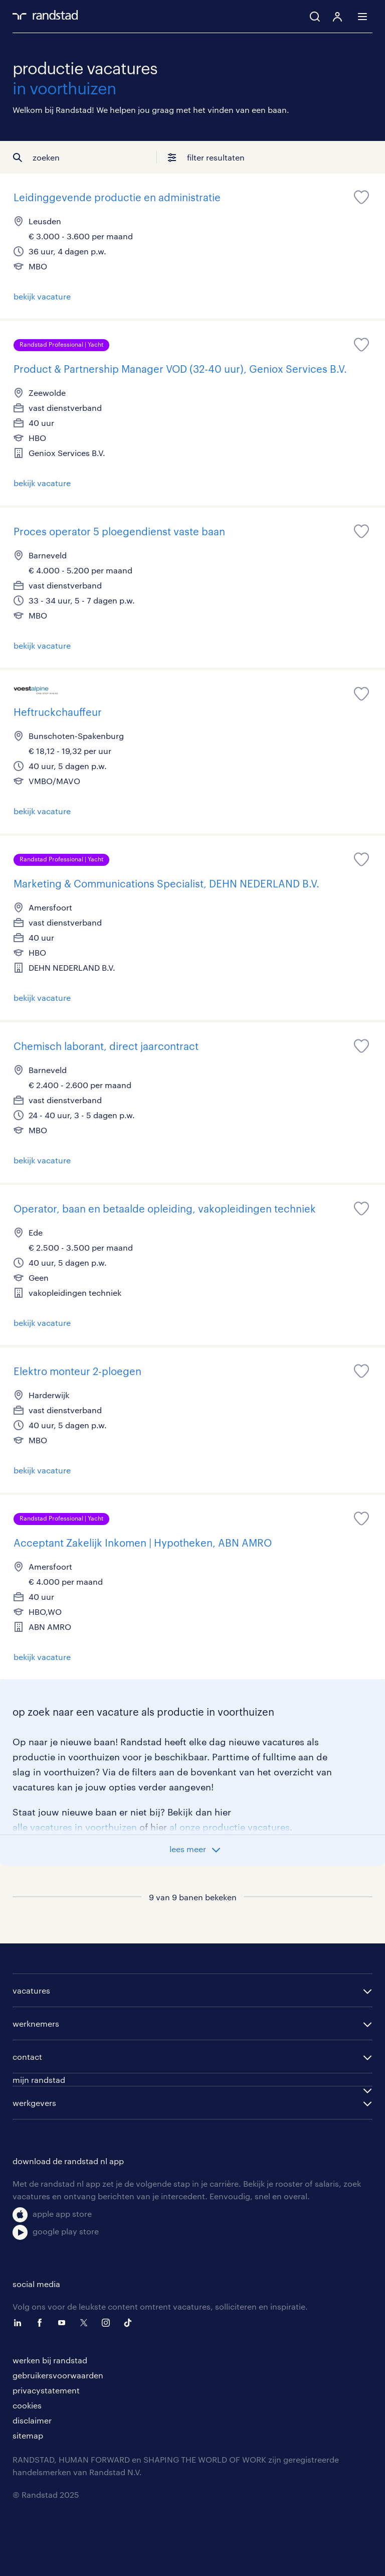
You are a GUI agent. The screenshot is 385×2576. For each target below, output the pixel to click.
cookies (27, 2405)
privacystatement (46, 2390)
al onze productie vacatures (229, 1827)
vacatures (31, 1990)
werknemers (36, 2023)
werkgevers (34, 2102)
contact (27, 2056)
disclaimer (32, 2420)
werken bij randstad (50, 2360)
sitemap (28, 2435)
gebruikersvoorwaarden (58, 2375)
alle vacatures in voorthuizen (75, 1827)
